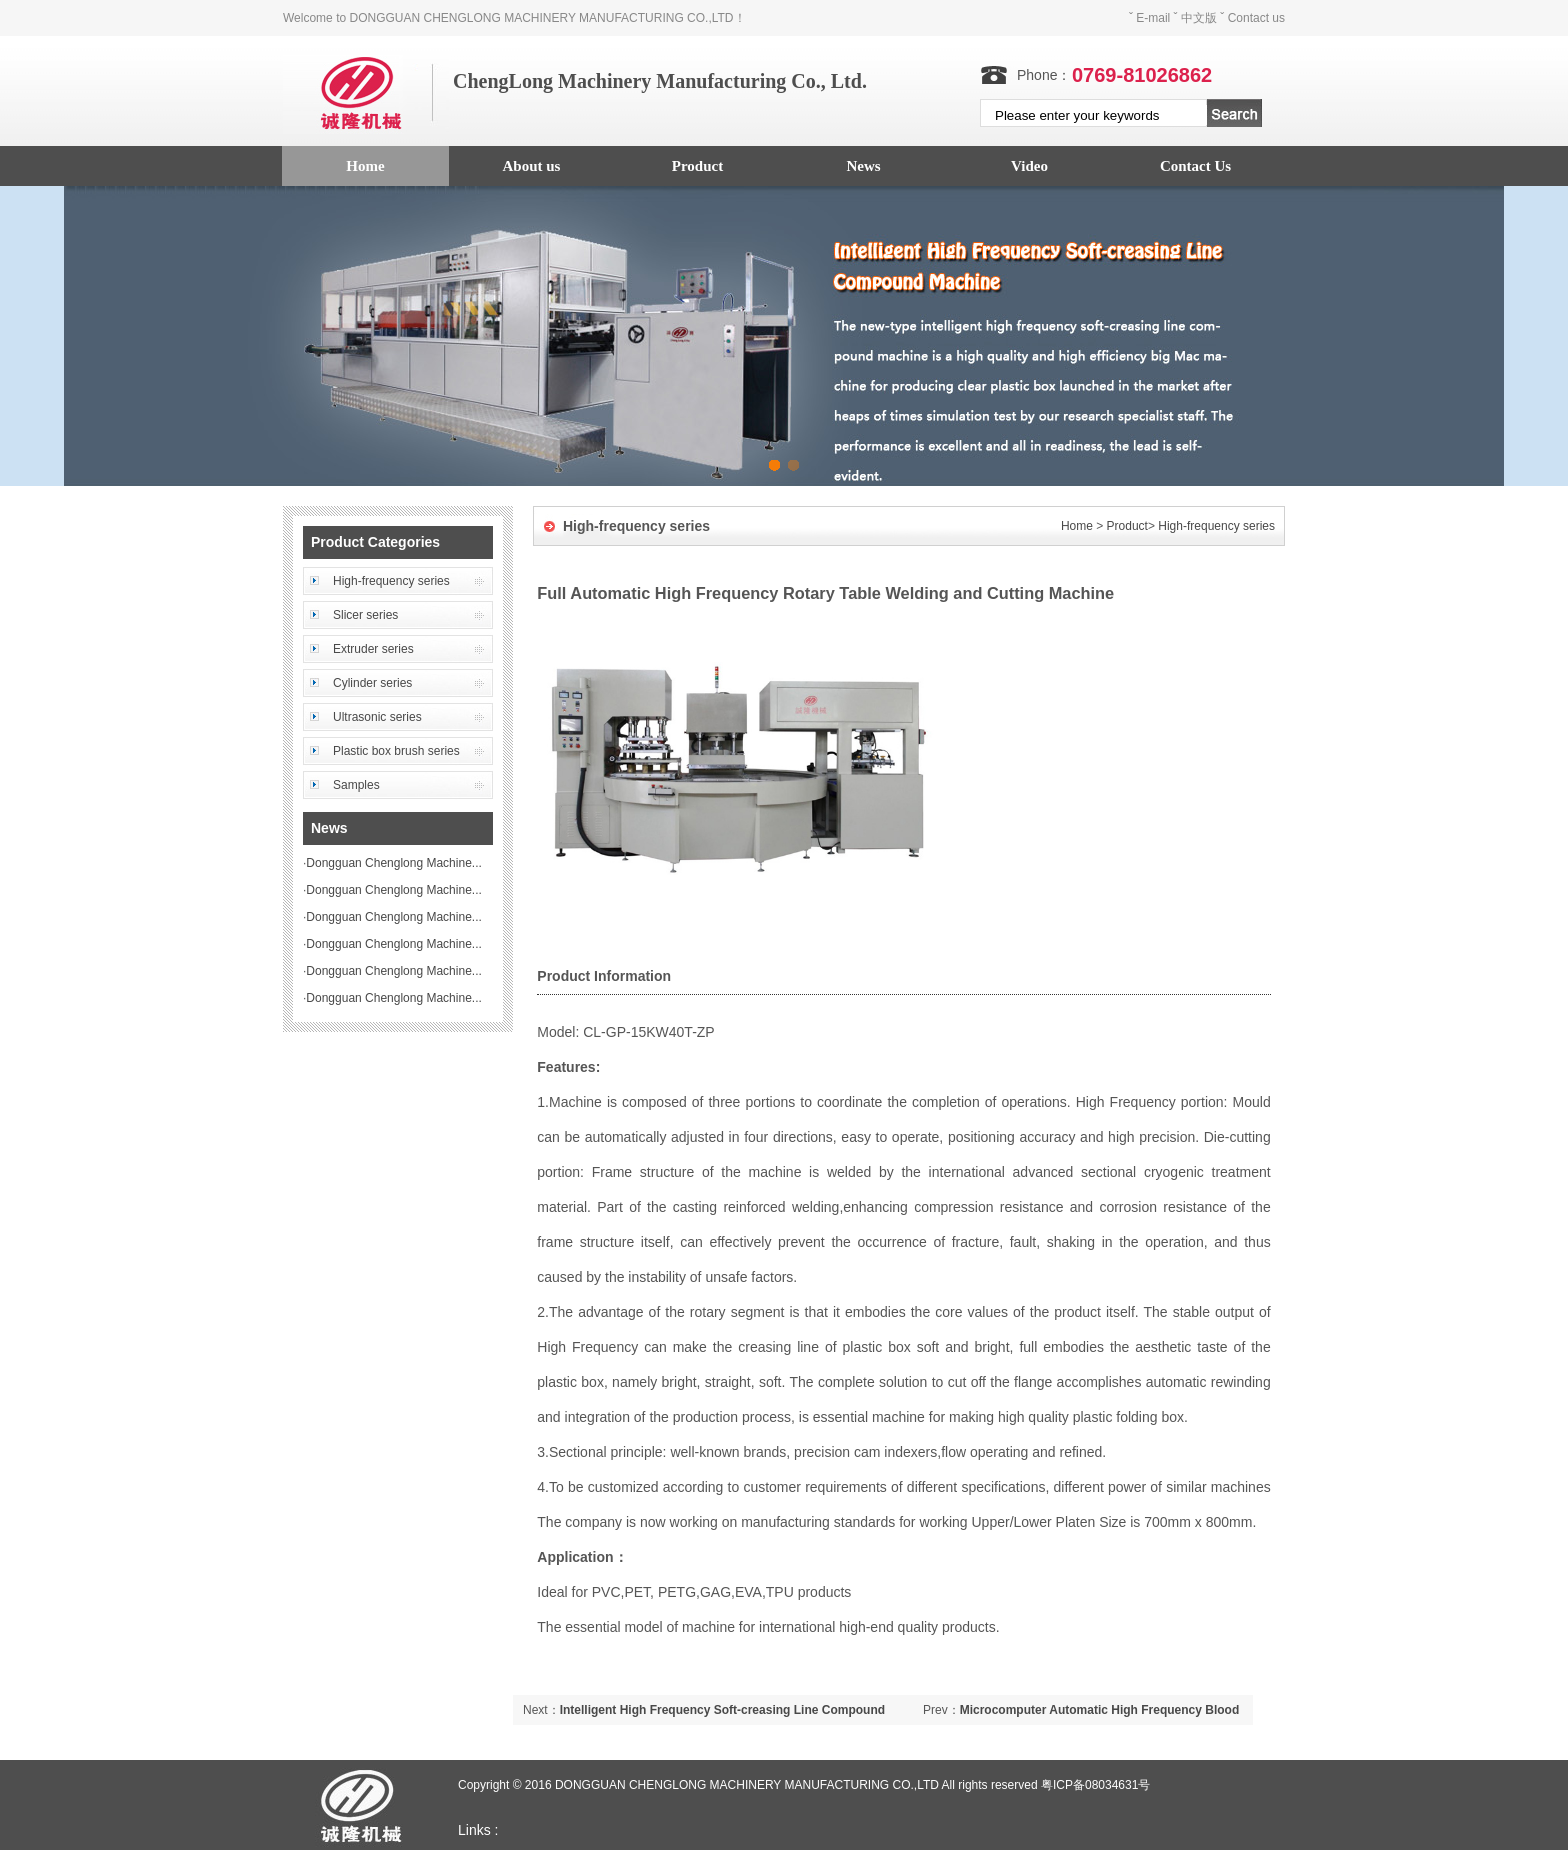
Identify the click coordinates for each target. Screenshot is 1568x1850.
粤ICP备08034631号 (1095, 1785)
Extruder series (373, 649)
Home (365, 166)
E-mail (1153, 18)
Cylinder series (372, 683)
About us (532, 166)
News (863, 166)
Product (697, 166)
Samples (356, 785)
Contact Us (1195, 166)
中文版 (1199, 18)
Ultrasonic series (377, 717)
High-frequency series (391, 581)
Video (1029, 166)
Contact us (1256, 18)
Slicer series (365, 615)
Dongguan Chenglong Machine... (393, 863)
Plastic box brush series (396, 751)
